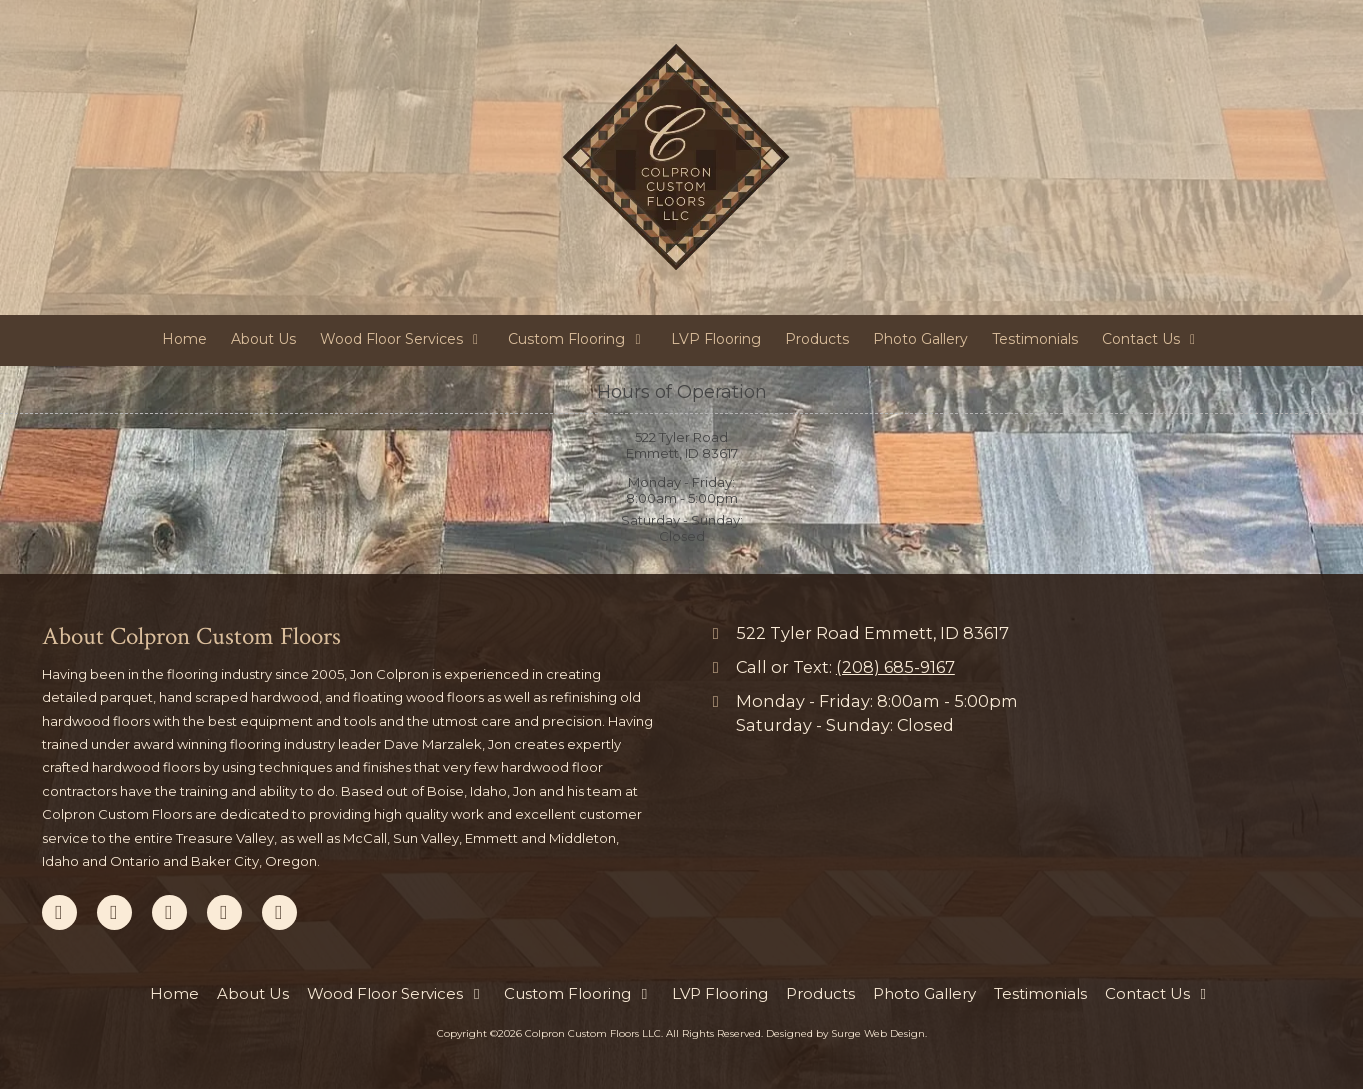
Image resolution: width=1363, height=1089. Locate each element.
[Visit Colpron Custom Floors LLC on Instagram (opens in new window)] (279, 912)
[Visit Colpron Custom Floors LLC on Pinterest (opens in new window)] (169, 912)
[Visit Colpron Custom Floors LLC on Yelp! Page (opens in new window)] (224, 912)
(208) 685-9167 (895, 667)
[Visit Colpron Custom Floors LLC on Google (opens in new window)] (114, 912)
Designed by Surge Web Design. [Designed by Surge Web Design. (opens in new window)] (846, 1033)
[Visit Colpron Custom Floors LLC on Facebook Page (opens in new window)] (59, 912)
